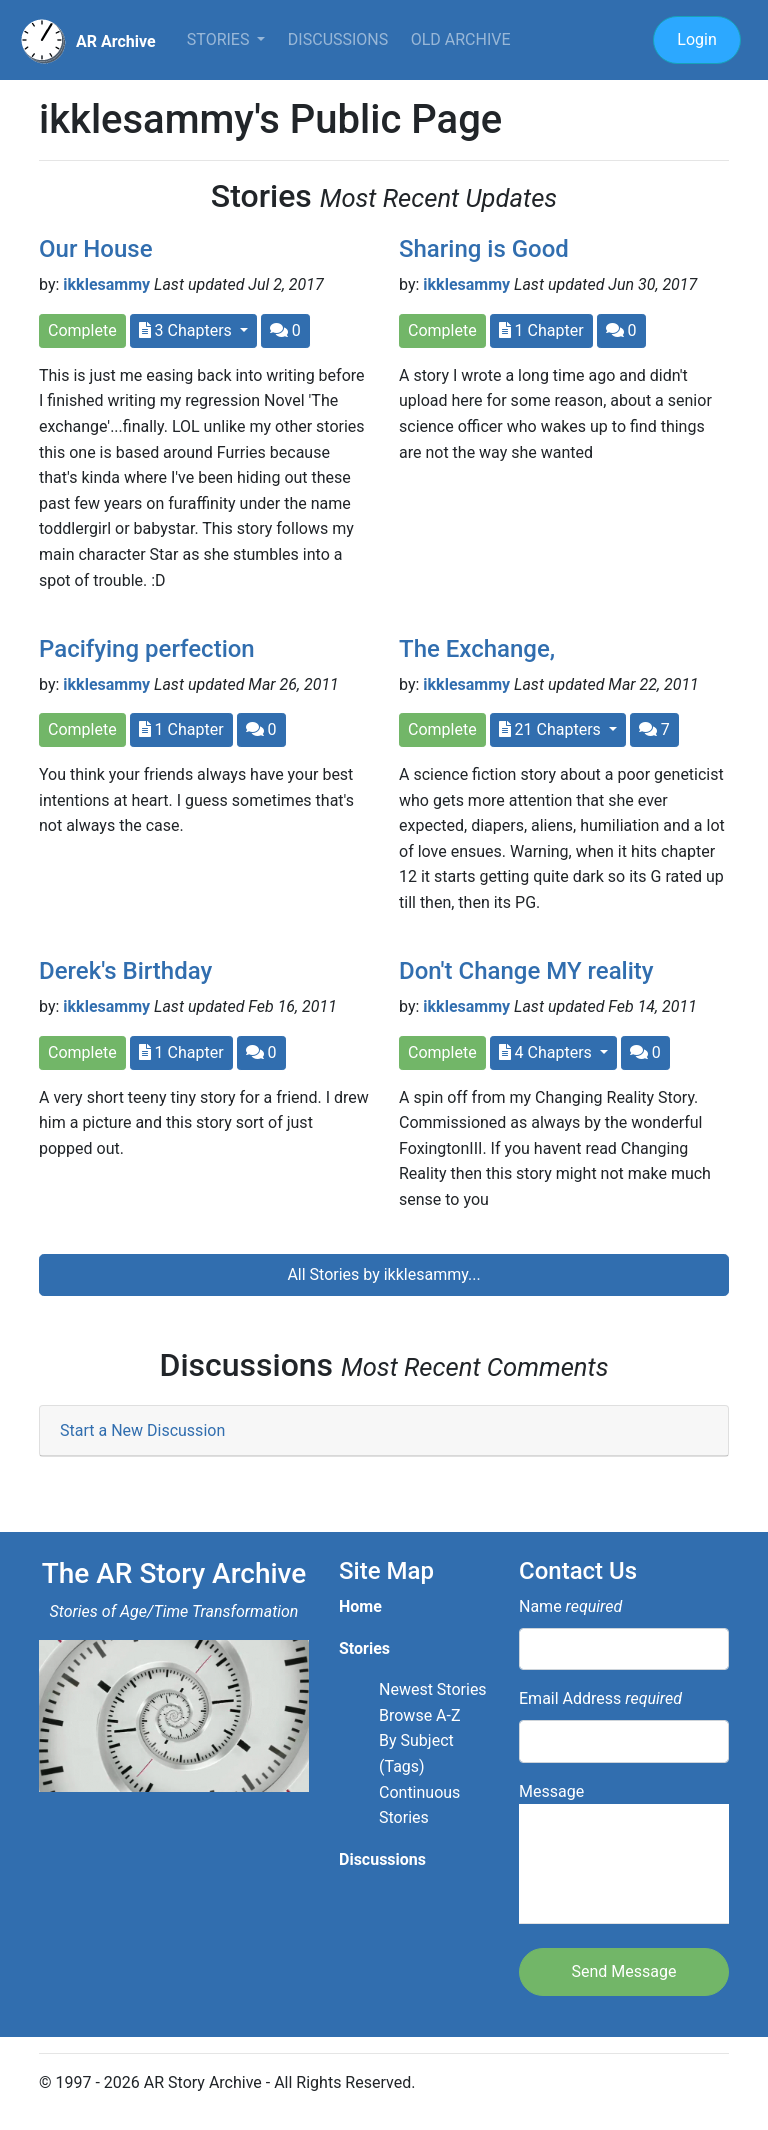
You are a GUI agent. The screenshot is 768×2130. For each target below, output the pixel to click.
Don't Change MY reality (526, 971)
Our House (96, 249)
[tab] (384, 1431)
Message (624, 1853)
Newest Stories (433, 1689)
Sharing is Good (484, 249)
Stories (220, 39)
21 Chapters (552, 729)
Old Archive (461, 39)
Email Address (600, 1698)
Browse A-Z (420, 1715)
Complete (82, 330)
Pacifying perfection (147, 649)
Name (570, 1606)
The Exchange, (477, 649)
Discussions (338, 39)
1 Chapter (541, 330)
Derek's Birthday (125, 971)
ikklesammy (106, 284)
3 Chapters (187, 330)
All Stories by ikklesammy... (383, 1274)
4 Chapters (547, 1052)
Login (696, 39)
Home (360, 1606)
